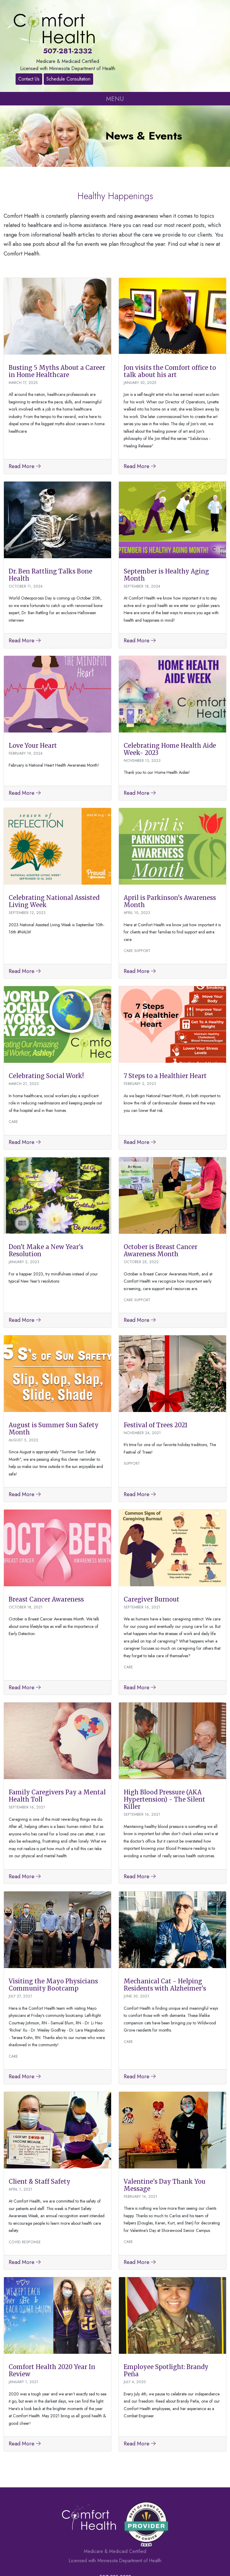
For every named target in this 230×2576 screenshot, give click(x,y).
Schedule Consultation (201, 26)
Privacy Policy (144, 2557)
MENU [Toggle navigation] (115, 49)
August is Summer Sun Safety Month (54, 1379)
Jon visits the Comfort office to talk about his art (170, 321)
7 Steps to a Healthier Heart (165, 1026)
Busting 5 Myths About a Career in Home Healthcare (57, 321)
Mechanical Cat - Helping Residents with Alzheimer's (165, 1935)
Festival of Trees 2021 (155, 1375)
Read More (25, 417)
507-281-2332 (115, 9)
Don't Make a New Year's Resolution (46, 1201)
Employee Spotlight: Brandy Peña (166, 2321)
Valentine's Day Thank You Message (164, 2135)
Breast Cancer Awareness (46, 1550)
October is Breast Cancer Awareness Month (160, 1201)
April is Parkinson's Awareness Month (170, 852)
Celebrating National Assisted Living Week (54, 852)
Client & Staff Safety (39, 2132)
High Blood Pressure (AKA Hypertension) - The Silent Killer (164, 1750)
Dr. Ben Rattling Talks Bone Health (50, 525)
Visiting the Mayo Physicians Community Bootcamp (53, 1935)
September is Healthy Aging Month (166, 525)
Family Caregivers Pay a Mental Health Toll (57, 1746)
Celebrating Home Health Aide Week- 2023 (170, 699)
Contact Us (201, 13)
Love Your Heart (33, 696)
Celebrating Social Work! (46, 1026)
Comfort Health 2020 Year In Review (52, 2321)
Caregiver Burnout (151, 1550)
